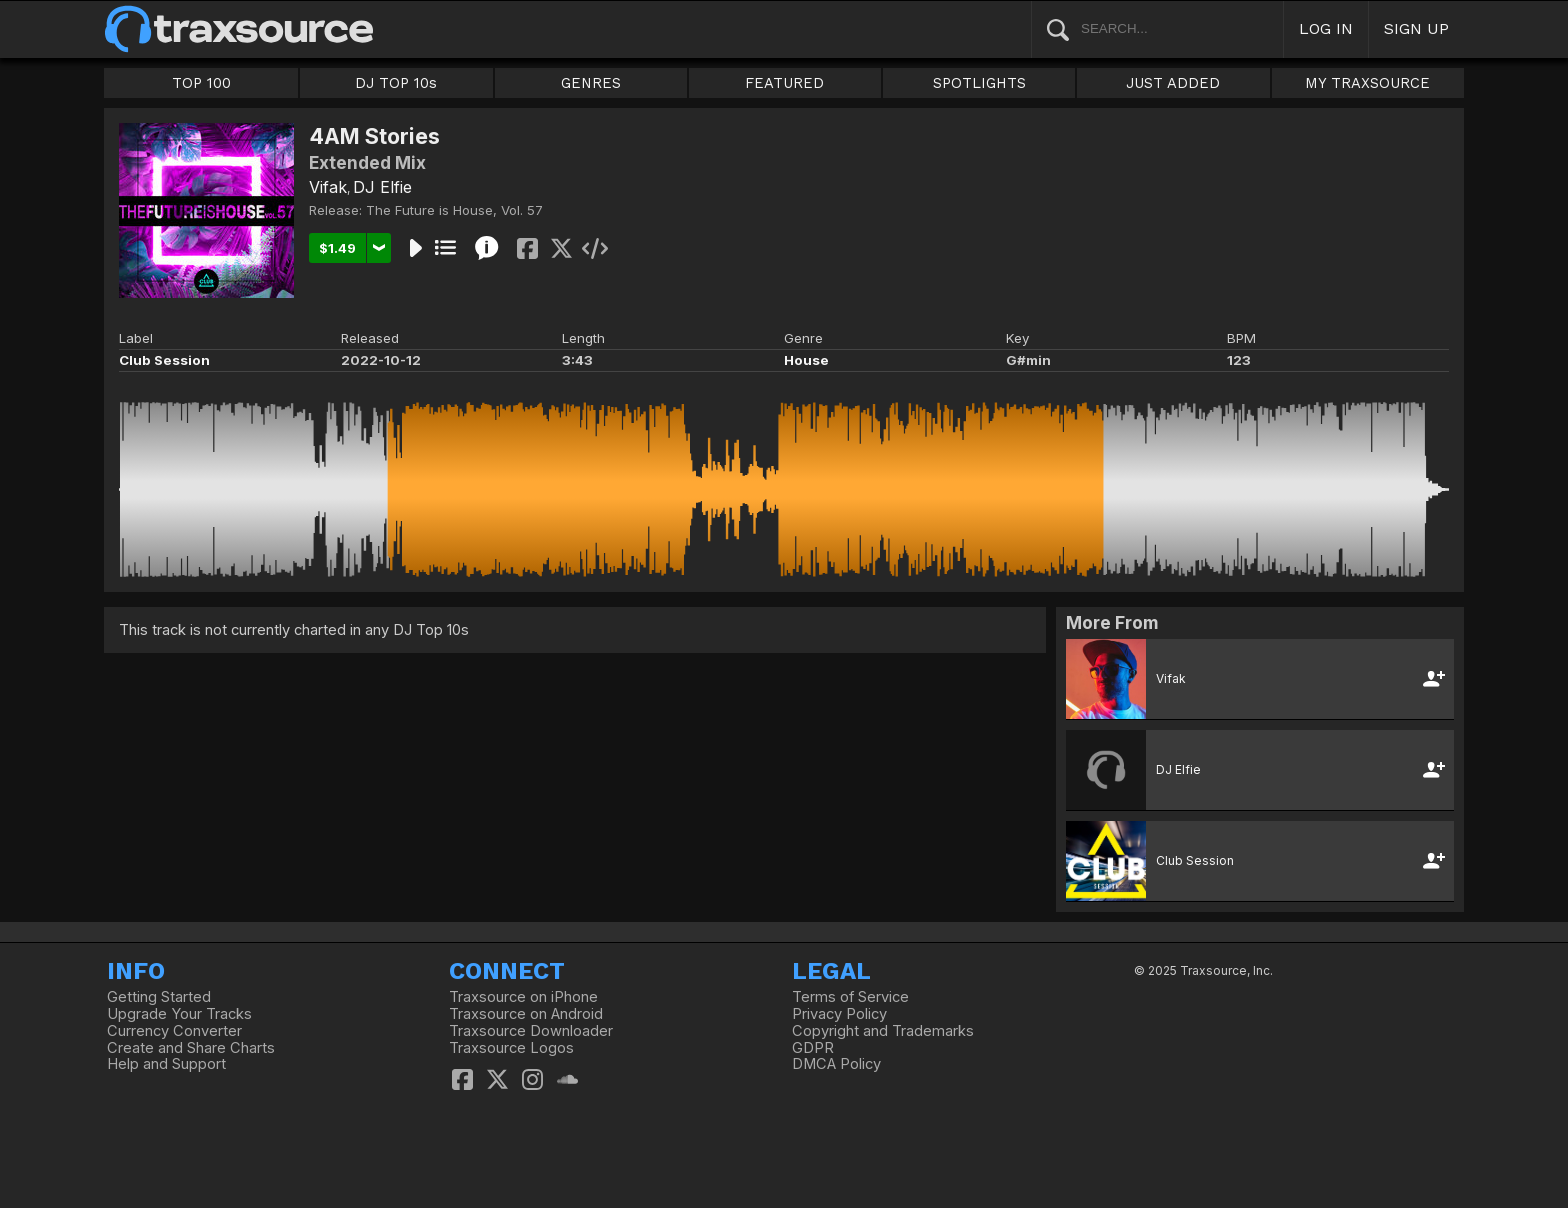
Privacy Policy (839, 1014)
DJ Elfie (382, 187)
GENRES (591, 83)
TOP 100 (201, 83)
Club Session (164, 360)
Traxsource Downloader (531, 1031)
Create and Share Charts (191, 1048)
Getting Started (159, 997)
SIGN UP (1416, 28)
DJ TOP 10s (396, 83)
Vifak (328, 187)
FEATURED (784, 83)
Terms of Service (850, 997)
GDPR (813, 1048)
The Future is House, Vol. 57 (454, 210)
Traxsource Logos (511, 1048)
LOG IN (1326, 28)
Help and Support (166, 1064)
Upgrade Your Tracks (179, 1014)
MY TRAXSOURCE (1367, 83)
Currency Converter (174, 1031)
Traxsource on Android (526, 1014)
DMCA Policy (836, 1064)
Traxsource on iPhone (523, 997)
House (806, 360)
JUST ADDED (1173, 83)
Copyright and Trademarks (883, 1031)
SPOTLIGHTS (979, 83)
